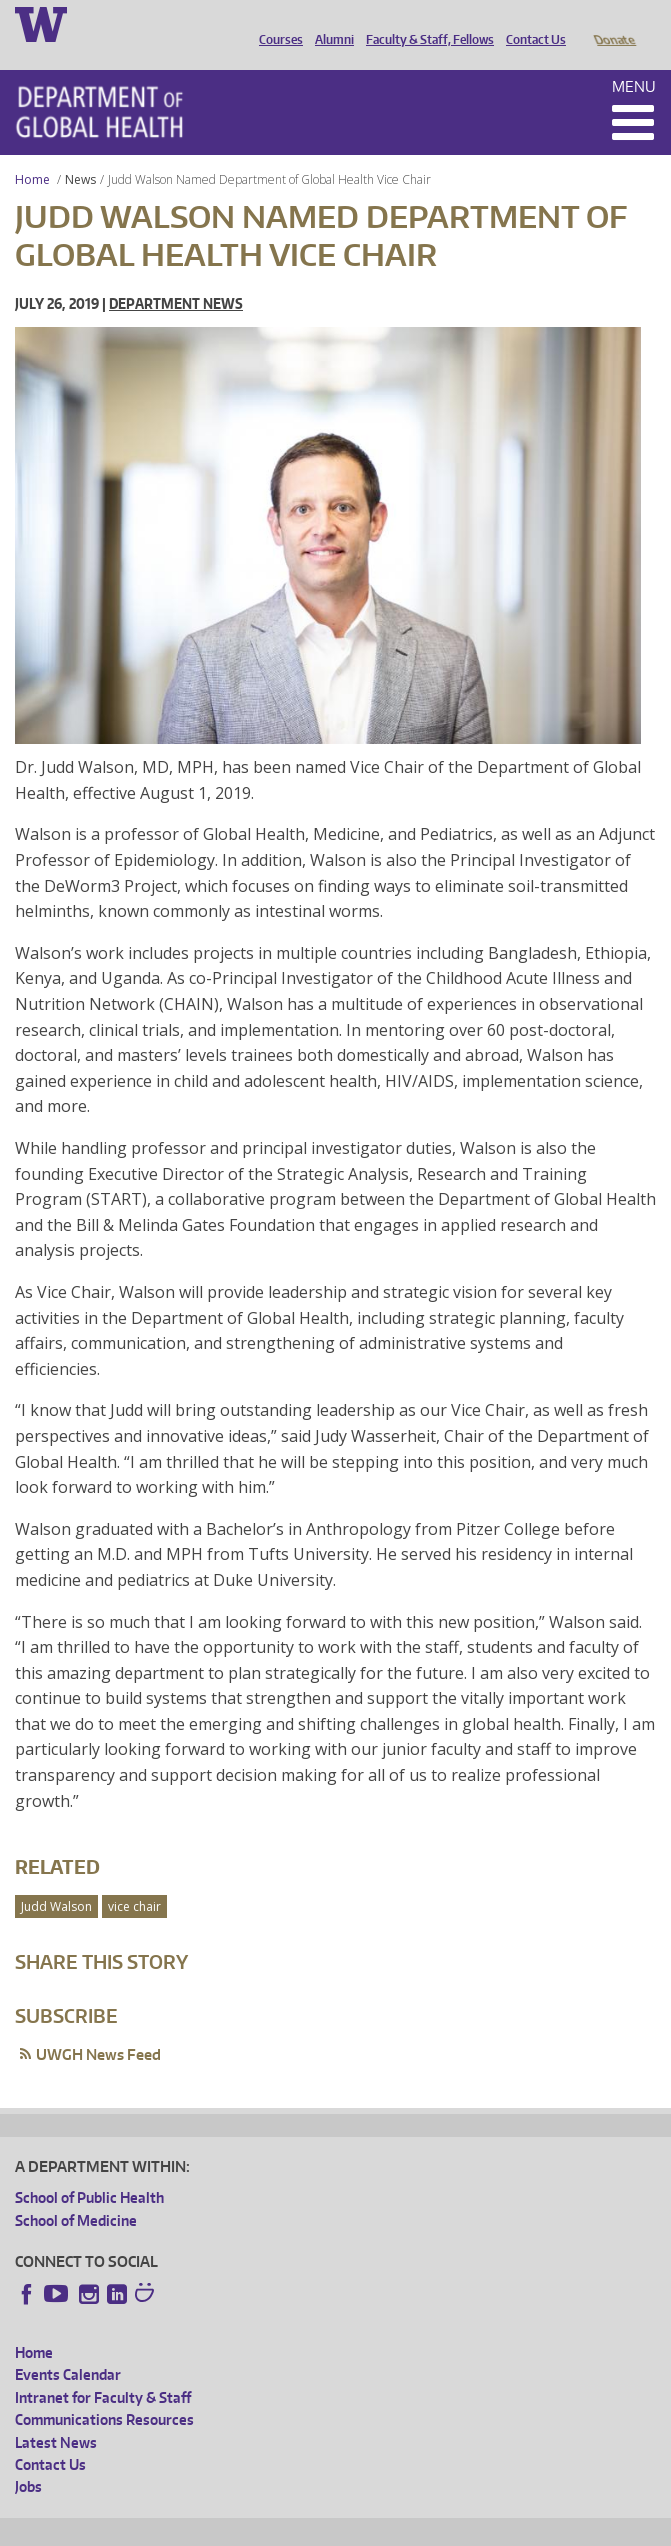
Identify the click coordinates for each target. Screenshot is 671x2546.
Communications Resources (104, 2391)
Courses (276, 23)
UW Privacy (280, 2527)
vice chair (134, 1878)
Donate (613, 23)
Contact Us (531, 23)
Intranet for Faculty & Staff (103, 2369)
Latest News (56, 2414)
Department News (176, 275)
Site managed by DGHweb (480, 2527)
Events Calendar (68, 2346)
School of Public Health (89, 2169)
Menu (634, 58)
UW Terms (361, 2527)
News (80, 151)
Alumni (329, 23)
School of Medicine (76, 2192)
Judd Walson (56, 1878)
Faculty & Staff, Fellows (425, 23)
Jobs (28, 2458)
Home (32, 151)
